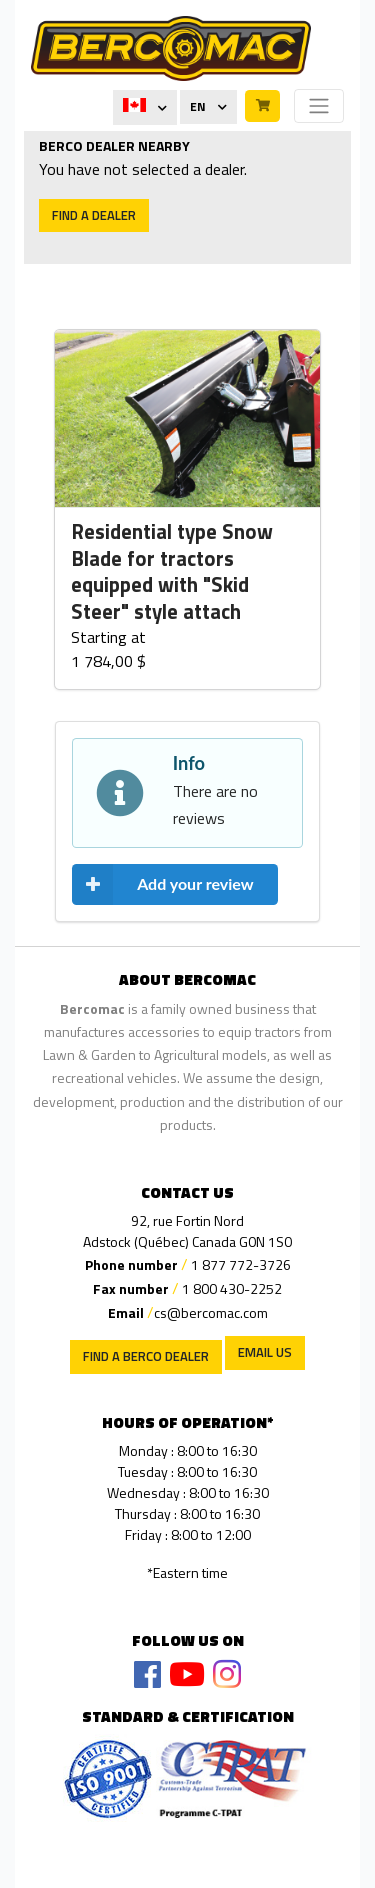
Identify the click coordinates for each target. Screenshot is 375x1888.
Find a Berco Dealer (146, 1356)
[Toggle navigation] (319, 106)
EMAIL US (265, 1352)
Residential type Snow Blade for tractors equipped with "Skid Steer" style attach (172, 572)
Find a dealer (94, 215)
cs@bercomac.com (211, 1312)
